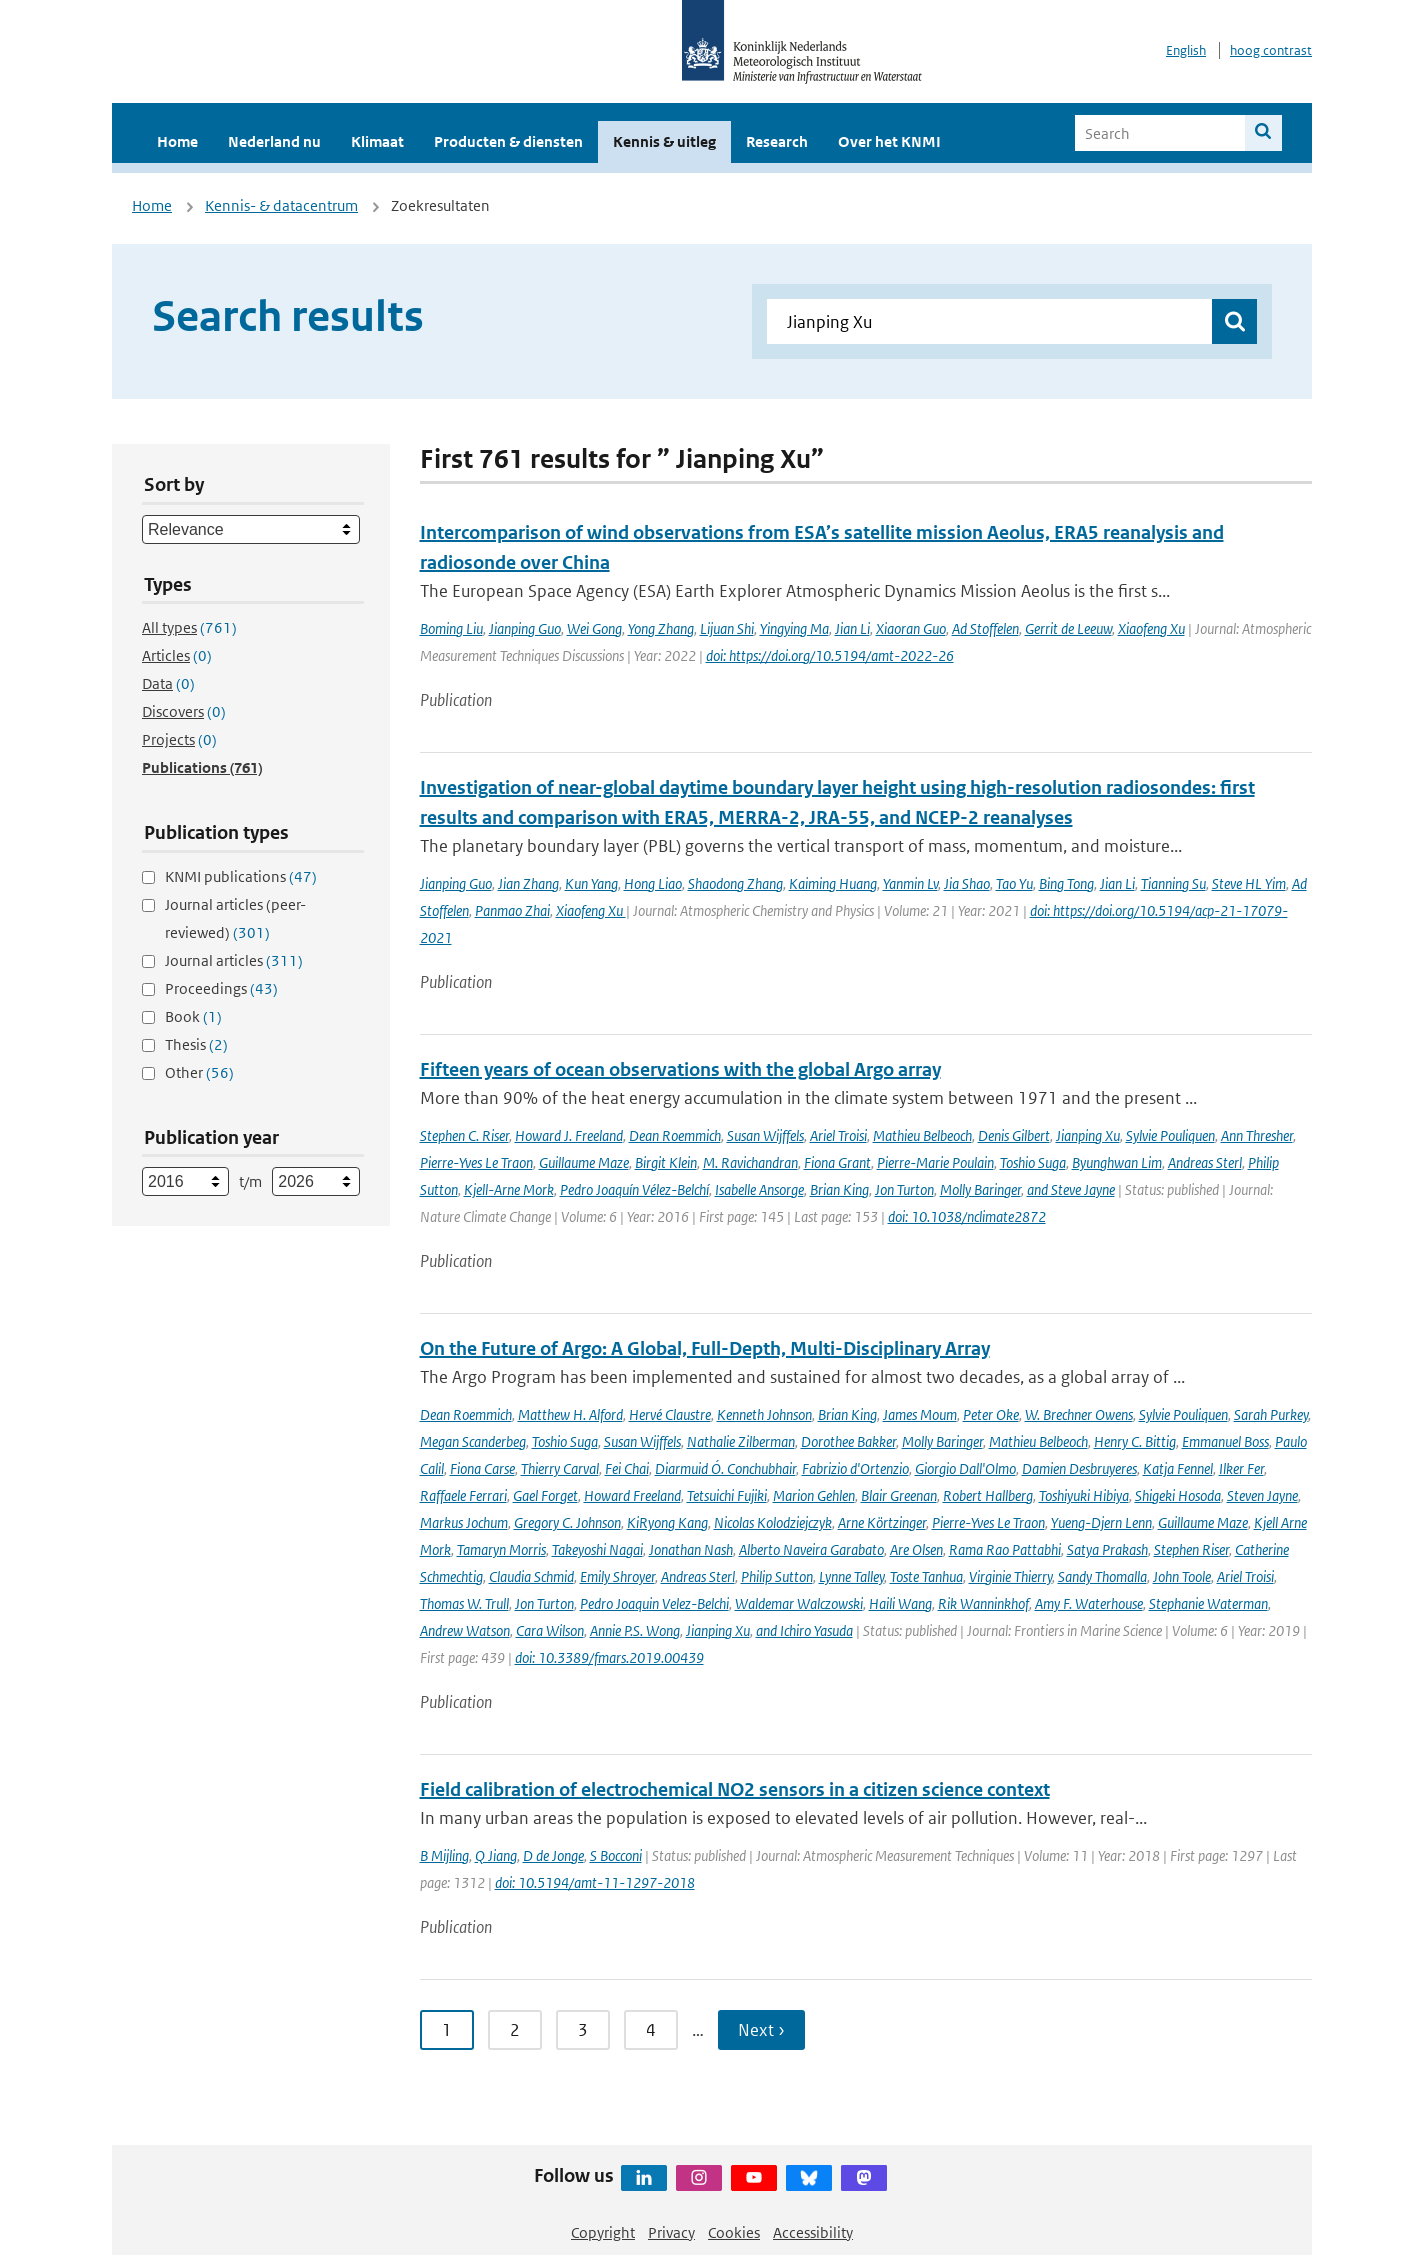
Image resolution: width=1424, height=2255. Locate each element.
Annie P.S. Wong (635, 1630)
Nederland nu (274, 141)
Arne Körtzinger (882, 1522)
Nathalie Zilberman (741, 1441)
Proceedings (221, 988)
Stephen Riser (1191, 1549)
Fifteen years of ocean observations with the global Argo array (680, 1069)
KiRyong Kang (667, 1522)
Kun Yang (591, 883)
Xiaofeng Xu (1151, 628)
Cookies (734, 2232)
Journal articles (234, 960)
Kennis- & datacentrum (281, 205)
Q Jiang (496, 1855)
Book (193, 1016)
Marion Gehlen (814, 1495)
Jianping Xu (1088, 1135)
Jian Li (852, 628)
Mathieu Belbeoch (922, 1135)
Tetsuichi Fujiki (727, 1495)
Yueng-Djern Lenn (1101, 1522)
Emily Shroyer (617, 1576)
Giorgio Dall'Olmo (965, 1468)
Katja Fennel (1178, 1468)
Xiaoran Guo (911, 628)
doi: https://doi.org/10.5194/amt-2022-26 (830, 655)
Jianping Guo (525, 628)
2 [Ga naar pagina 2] (515, 2030)
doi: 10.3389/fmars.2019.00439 (609, 1657)
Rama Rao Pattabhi (1005, 1549)
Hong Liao (653, 883)
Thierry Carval (560, 1468)
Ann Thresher (1257, 1135)
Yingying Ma (794, 628)
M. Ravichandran (750, 1162)
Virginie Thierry (1010, 1576)
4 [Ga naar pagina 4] (651, 2030)
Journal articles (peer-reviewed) (235, 918)
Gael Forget (545, 1495)
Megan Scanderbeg (473, 1441)
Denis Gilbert (1014, 1135)
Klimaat (377, 141)
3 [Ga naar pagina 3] (583, 2030)
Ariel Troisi (838, 1135)
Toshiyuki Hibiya (1084, 1495)
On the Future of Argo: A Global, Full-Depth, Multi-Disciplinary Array (705, 1348)
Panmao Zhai (512, 910)
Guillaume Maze (584, 1162)
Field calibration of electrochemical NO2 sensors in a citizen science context (735, 1789)
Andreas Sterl (1205, 1162)
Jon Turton (904, 1189)
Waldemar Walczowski (799, 1603)
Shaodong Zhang (735, 883)
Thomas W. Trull (464, 1603)
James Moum (920, 1414)
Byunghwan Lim (1117, 1162)
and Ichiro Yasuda (804, 1630)
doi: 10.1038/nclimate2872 (967, 1216)
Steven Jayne (1262, 1495)
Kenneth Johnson (764, 1414)
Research (777, 141)
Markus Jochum (464, 1522)
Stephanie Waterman (1208, 1603)
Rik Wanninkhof (983, 1603)
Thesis (196, 1044)
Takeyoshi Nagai (597, 1549)
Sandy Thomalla (1102, 1576)
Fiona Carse (482, 1468)
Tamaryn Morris (501, 1549)
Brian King (839, 1189)
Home (177, 141)
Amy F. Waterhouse (1089, 1603)
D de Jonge (553, 1855)
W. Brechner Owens (1079, 1414)
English (1186, 50)
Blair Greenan (899, 1495)
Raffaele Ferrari (463, 1495)
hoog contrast (1271, 50)
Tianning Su (1173, 883)
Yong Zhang (661, 628)
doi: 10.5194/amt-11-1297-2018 (595, 1882)
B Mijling (444, 1855)
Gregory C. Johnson (567, 1522)
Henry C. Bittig (1135, 1441)
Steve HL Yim (1249, 883)
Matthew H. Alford (570, 1414)
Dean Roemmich (675, 1135)
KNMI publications (241, 876)
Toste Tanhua (926, 1576)
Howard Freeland (632, 1495)
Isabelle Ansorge (759, 1189)
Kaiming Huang (833, 883)
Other (199, 1072)
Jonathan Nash (691, 1549)
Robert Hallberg (988, 1495)
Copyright (603, 2232)
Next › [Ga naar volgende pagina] (761, 2030)
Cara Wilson (550, 1630)
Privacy (671, 2232)
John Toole (1182, 1576)
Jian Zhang (528, 883)
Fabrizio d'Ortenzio (855, 1468)
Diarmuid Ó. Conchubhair (725, 1468)
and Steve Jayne (1071, 1189)
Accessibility (813, 2232)
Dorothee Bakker (848, 1441)
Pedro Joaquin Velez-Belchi (654, 1603)
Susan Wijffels (765, 1135)
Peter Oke (991, 1414)
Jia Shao (967, 883)
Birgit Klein (666, 1162)
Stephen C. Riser (464, 1135)
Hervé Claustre (670, 1414)
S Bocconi (616, 1855)
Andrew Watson (465, 1630)
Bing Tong (1066, 883)
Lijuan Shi (727, 628)
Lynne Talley (851, 1576)
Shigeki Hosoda (1178, 1495)
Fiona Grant (837, 1162)
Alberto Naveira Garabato (811, 1549)
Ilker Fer (1241, 1468)
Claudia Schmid (531, 1576)
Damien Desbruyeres (1079, 1468)
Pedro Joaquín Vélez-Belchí (634, 1189)
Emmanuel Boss (1225, 1441)
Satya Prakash (1107, 1549)
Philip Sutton (777, 1576)
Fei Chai (627, 1468)
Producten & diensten (508, 141)
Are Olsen (916, 1549)
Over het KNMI (889, 141)
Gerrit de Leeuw (1068, 628)
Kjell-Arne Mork (509, 1189)
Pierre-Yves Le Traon (476, 1162)
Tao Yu (1014, 883)
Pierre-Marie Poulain (935, 1162)
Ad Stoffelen (985, 628)
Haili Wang (900, 1603)
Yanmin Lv (910, 883)
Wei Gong (594, 628)
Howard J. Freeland (569, 1135)
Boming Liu (451, 628)
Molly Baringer (980, 1189)
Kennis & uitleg (664, 141)
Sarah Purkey (1271, 1414)
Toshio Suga (1033, 1162)
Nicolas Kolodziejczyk (773, 1522)
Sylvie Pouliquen (1170, 1135)
